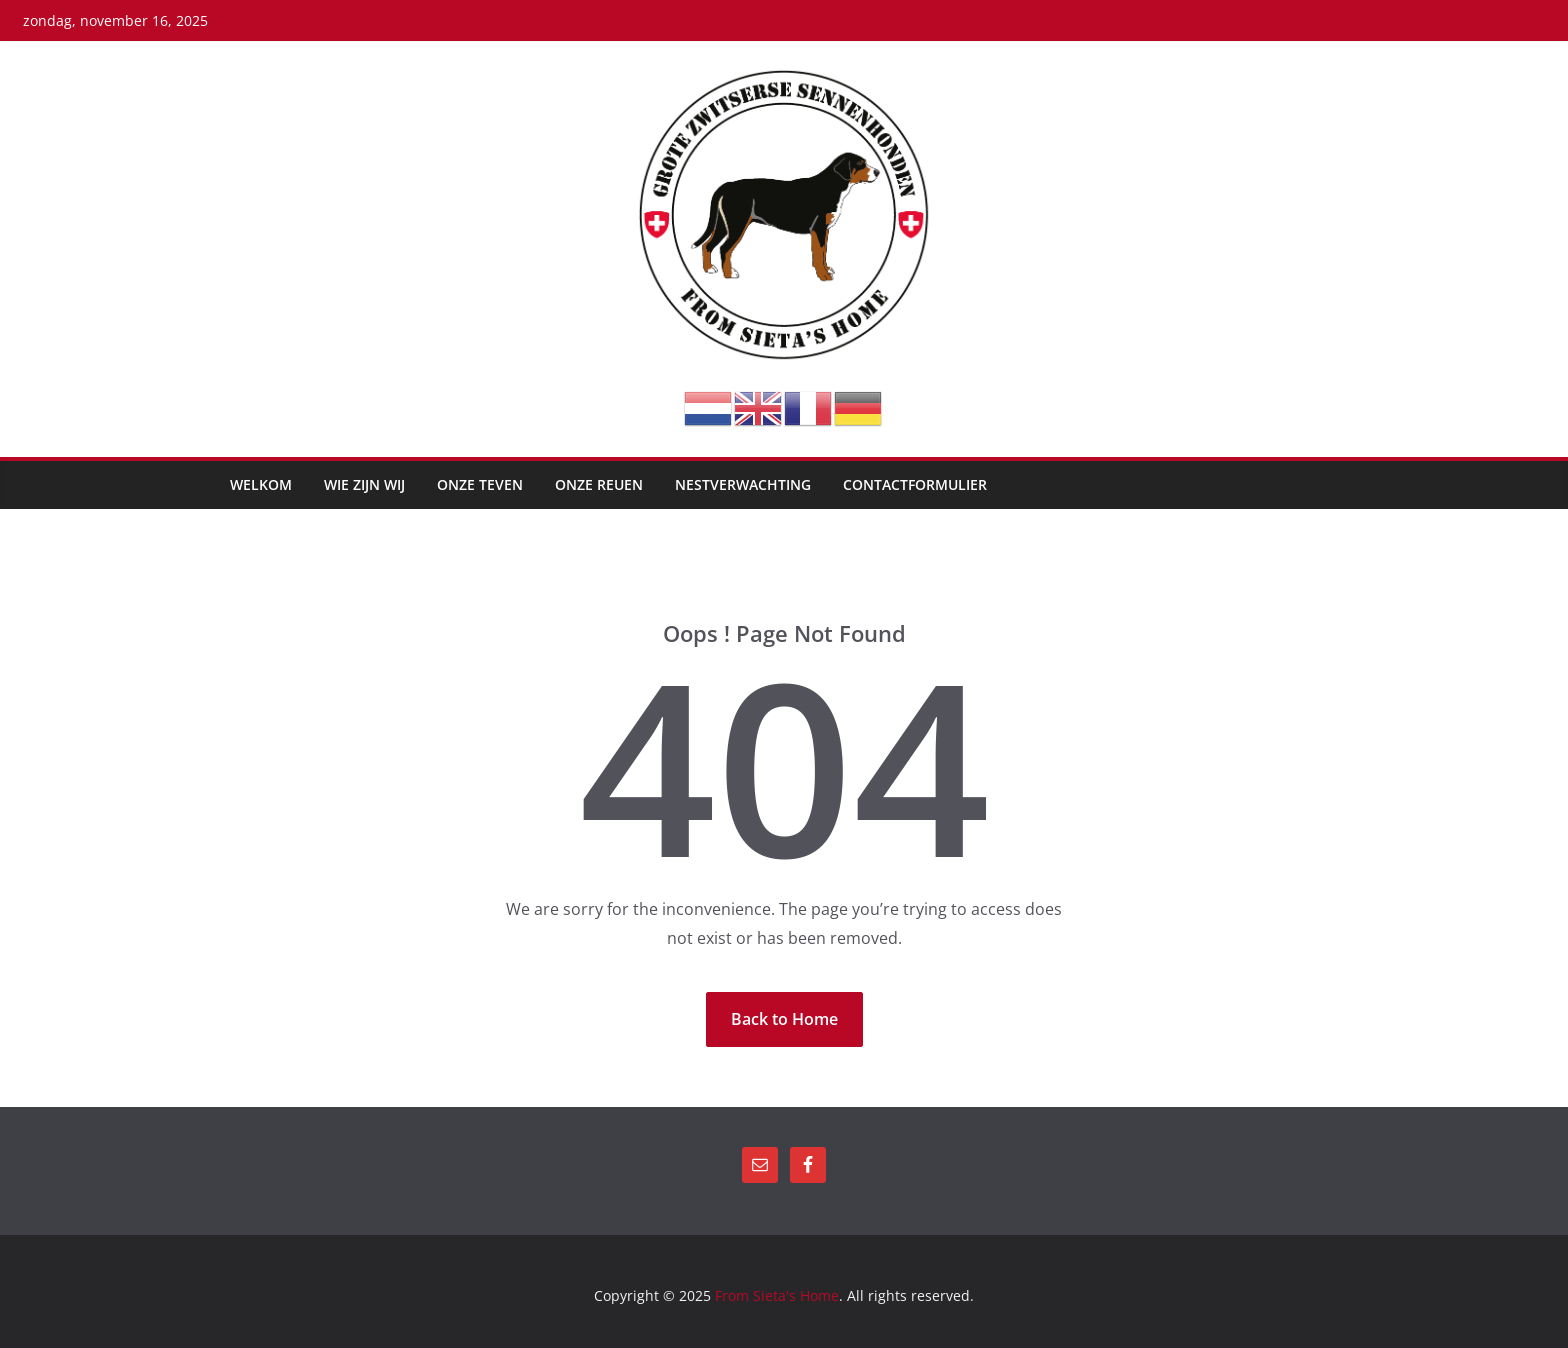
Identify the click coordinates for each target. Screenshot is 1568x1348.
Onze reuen (599, 484)
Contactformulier (915, 484)
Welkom (261, 484)
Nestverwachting (743, 484)
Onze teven (480, 484)
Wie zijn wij (364, 484)
